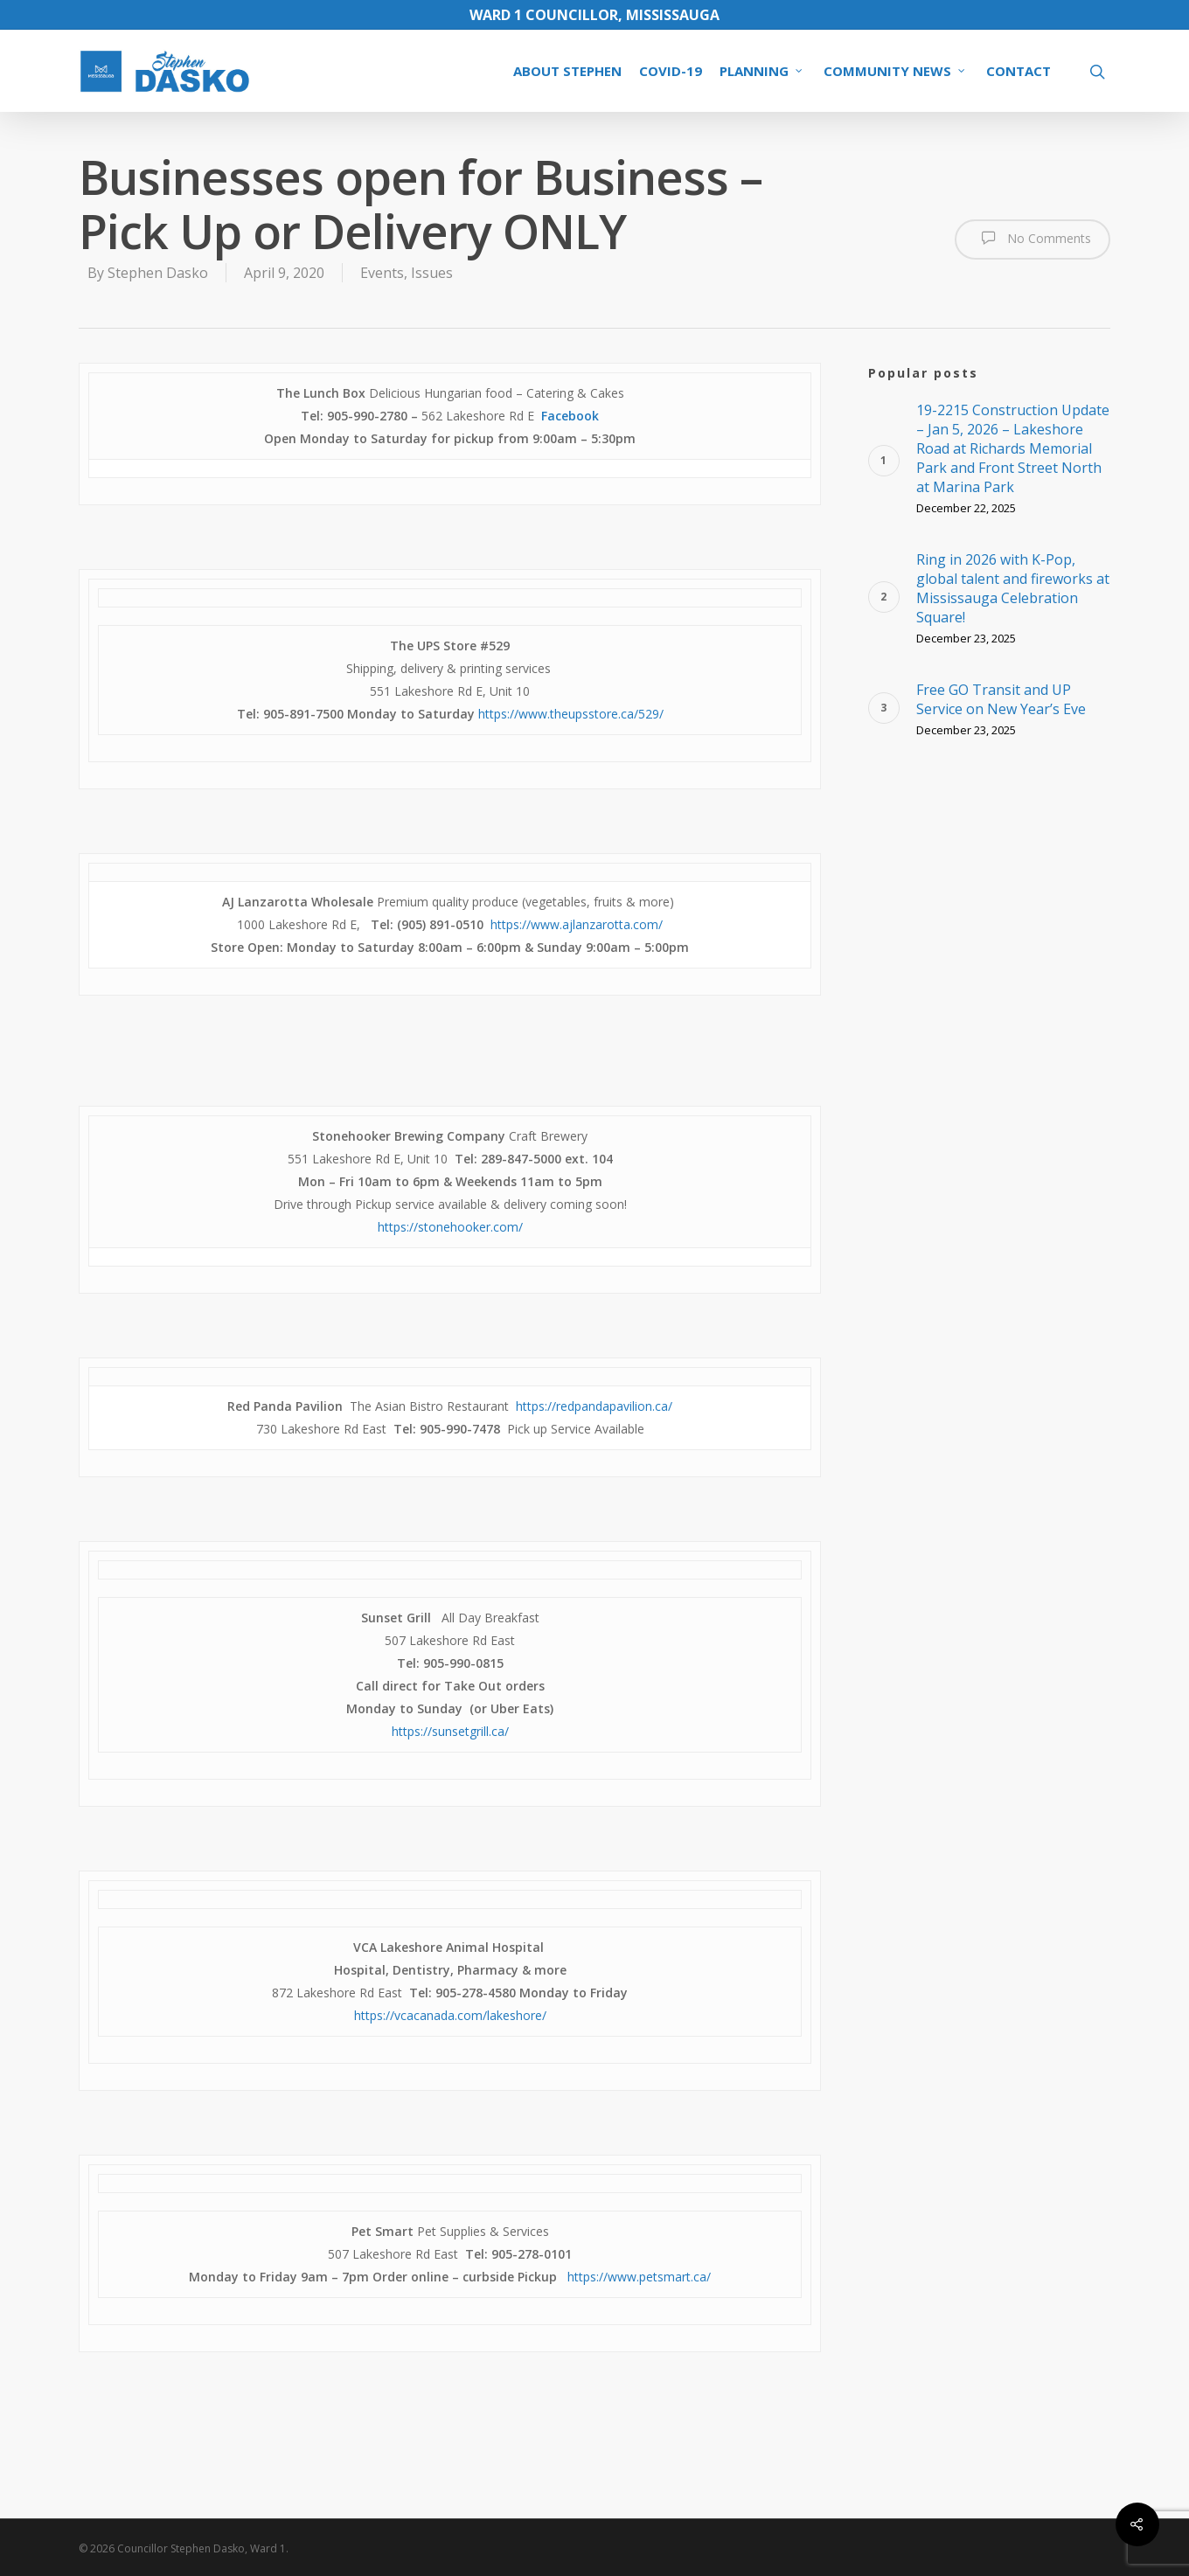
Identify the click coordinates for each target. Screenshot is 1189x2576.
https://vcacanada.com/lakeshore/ (450, 2015)
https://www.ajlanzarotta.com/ (576, 924)
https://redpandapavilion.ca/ (594, 1406)
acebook (573, 415)
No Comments (1032, 238)
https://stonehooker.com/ (450, 1227)
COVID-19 (670, 71)
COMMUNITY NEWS (895, 71)
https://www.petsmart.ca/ (639, 2276)
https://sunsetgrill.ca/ (450, 1731)
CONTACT (1018, 71)
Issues (432, 272)
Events (382, 272)
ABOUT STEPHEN (567, 71)
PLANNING (762, 71)
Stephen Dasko (158, 272)
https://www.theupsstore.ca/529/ (571, 713)
